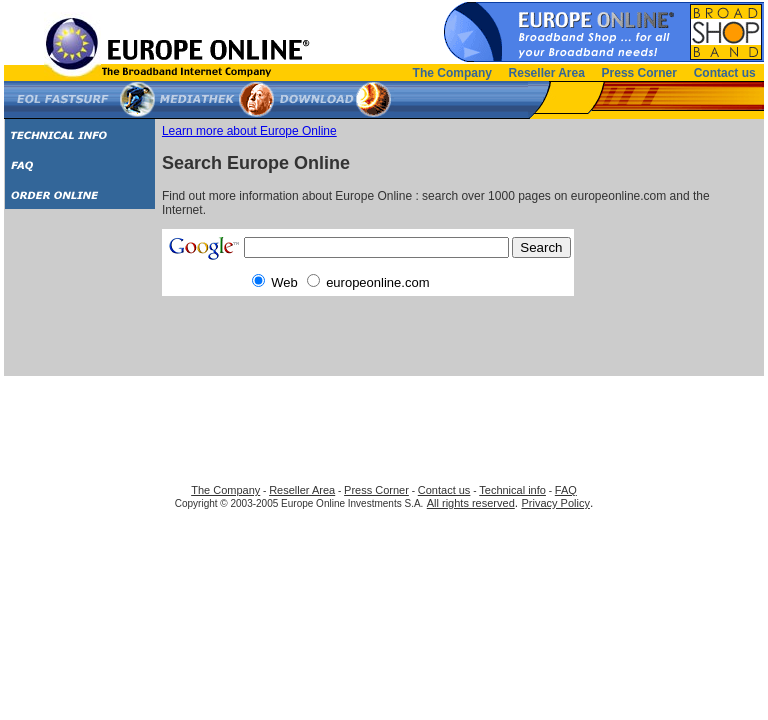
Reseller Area (547, 73)
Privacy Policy (555, 503)
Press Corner (639, 73)
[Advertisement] (80, 299)
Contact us (725, 73)
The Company (452, 73)
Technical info (512, 490)
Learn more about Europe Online (249, 131)
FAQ (566, 490)
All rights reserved (471, 503)
